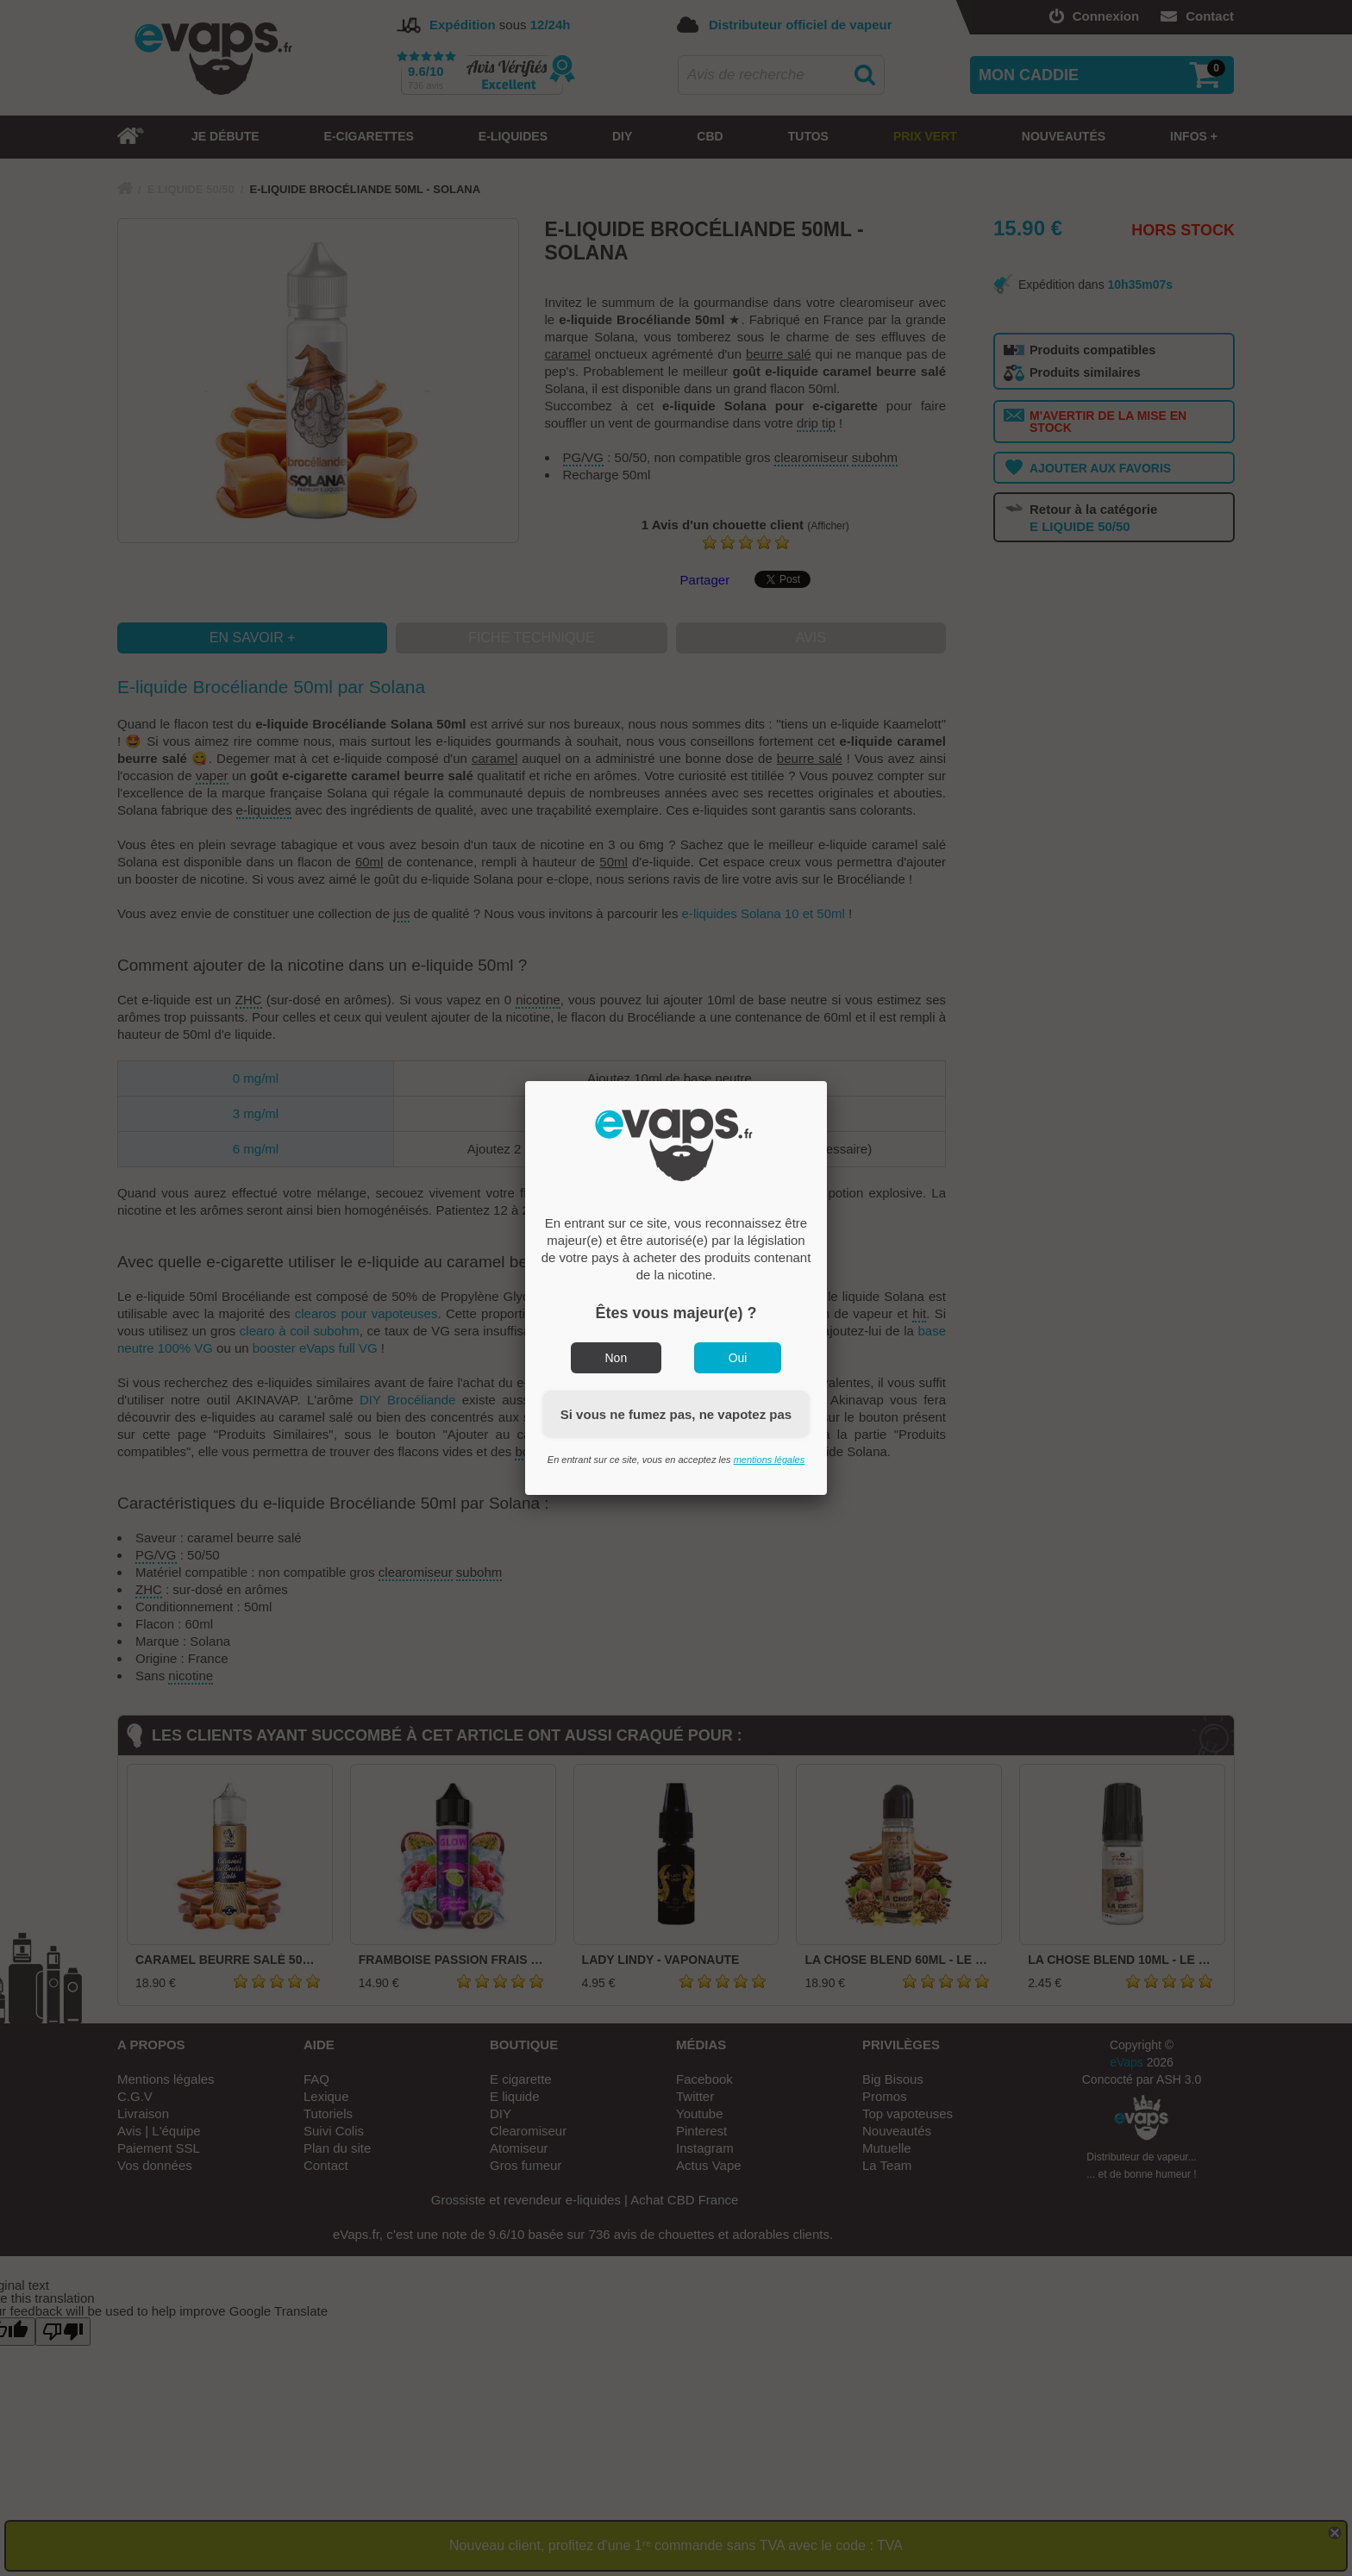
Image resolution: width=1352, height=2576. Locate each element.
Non (616, 1358)
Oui (738, 1358)
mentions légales (769, 1459)
